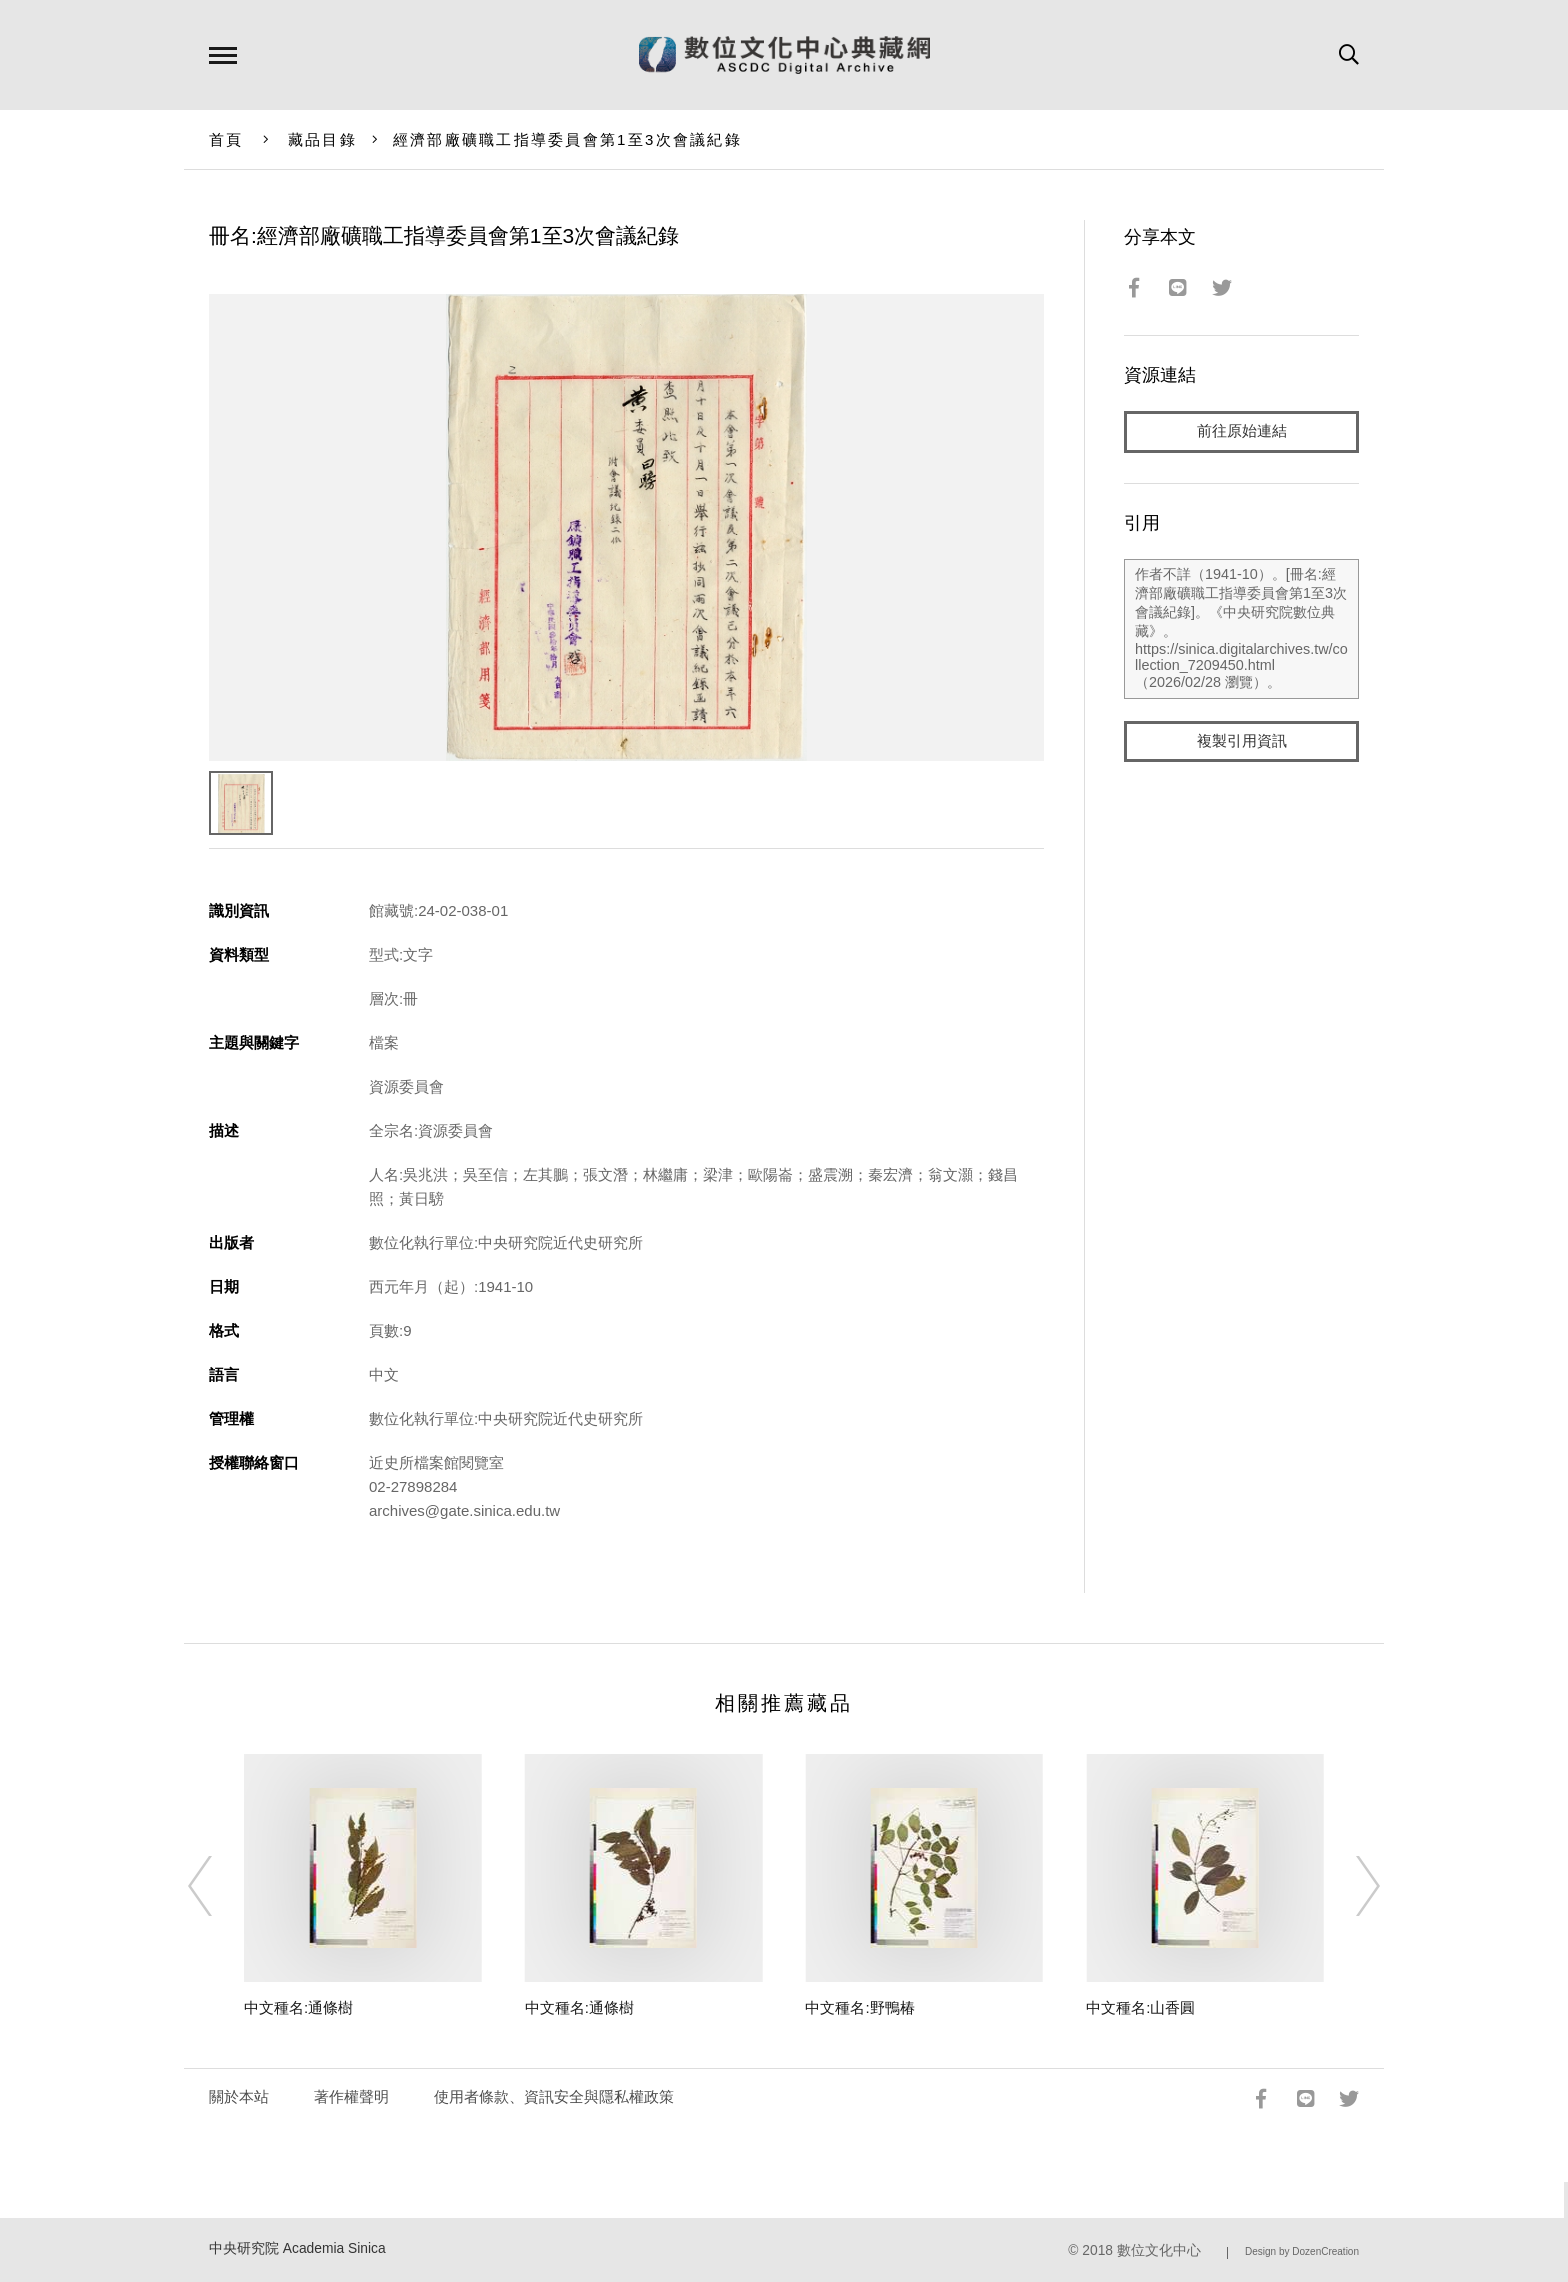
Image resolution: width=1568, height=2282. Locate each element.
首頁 (226, 139)
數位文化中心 (1159, 2250)
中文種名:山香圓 (1140, 2007)
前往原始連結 (1242, 431)
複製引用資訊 (1242, 741)
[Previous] (218, 1886)
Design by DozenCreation (1302, 2251)
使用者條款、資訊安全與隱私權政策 (554, 2096)
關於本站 (239, 2096)
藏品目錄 (322, 139)
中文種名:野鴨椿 (859, 2007)
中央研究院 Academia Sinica (297, 2248)
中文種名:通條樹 (298, 2007)
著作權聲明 (351, 2096)
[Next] (1350, 1886)
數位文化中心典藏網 (784, 55)
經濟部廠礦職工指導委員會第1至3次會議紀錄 (567, 139)
